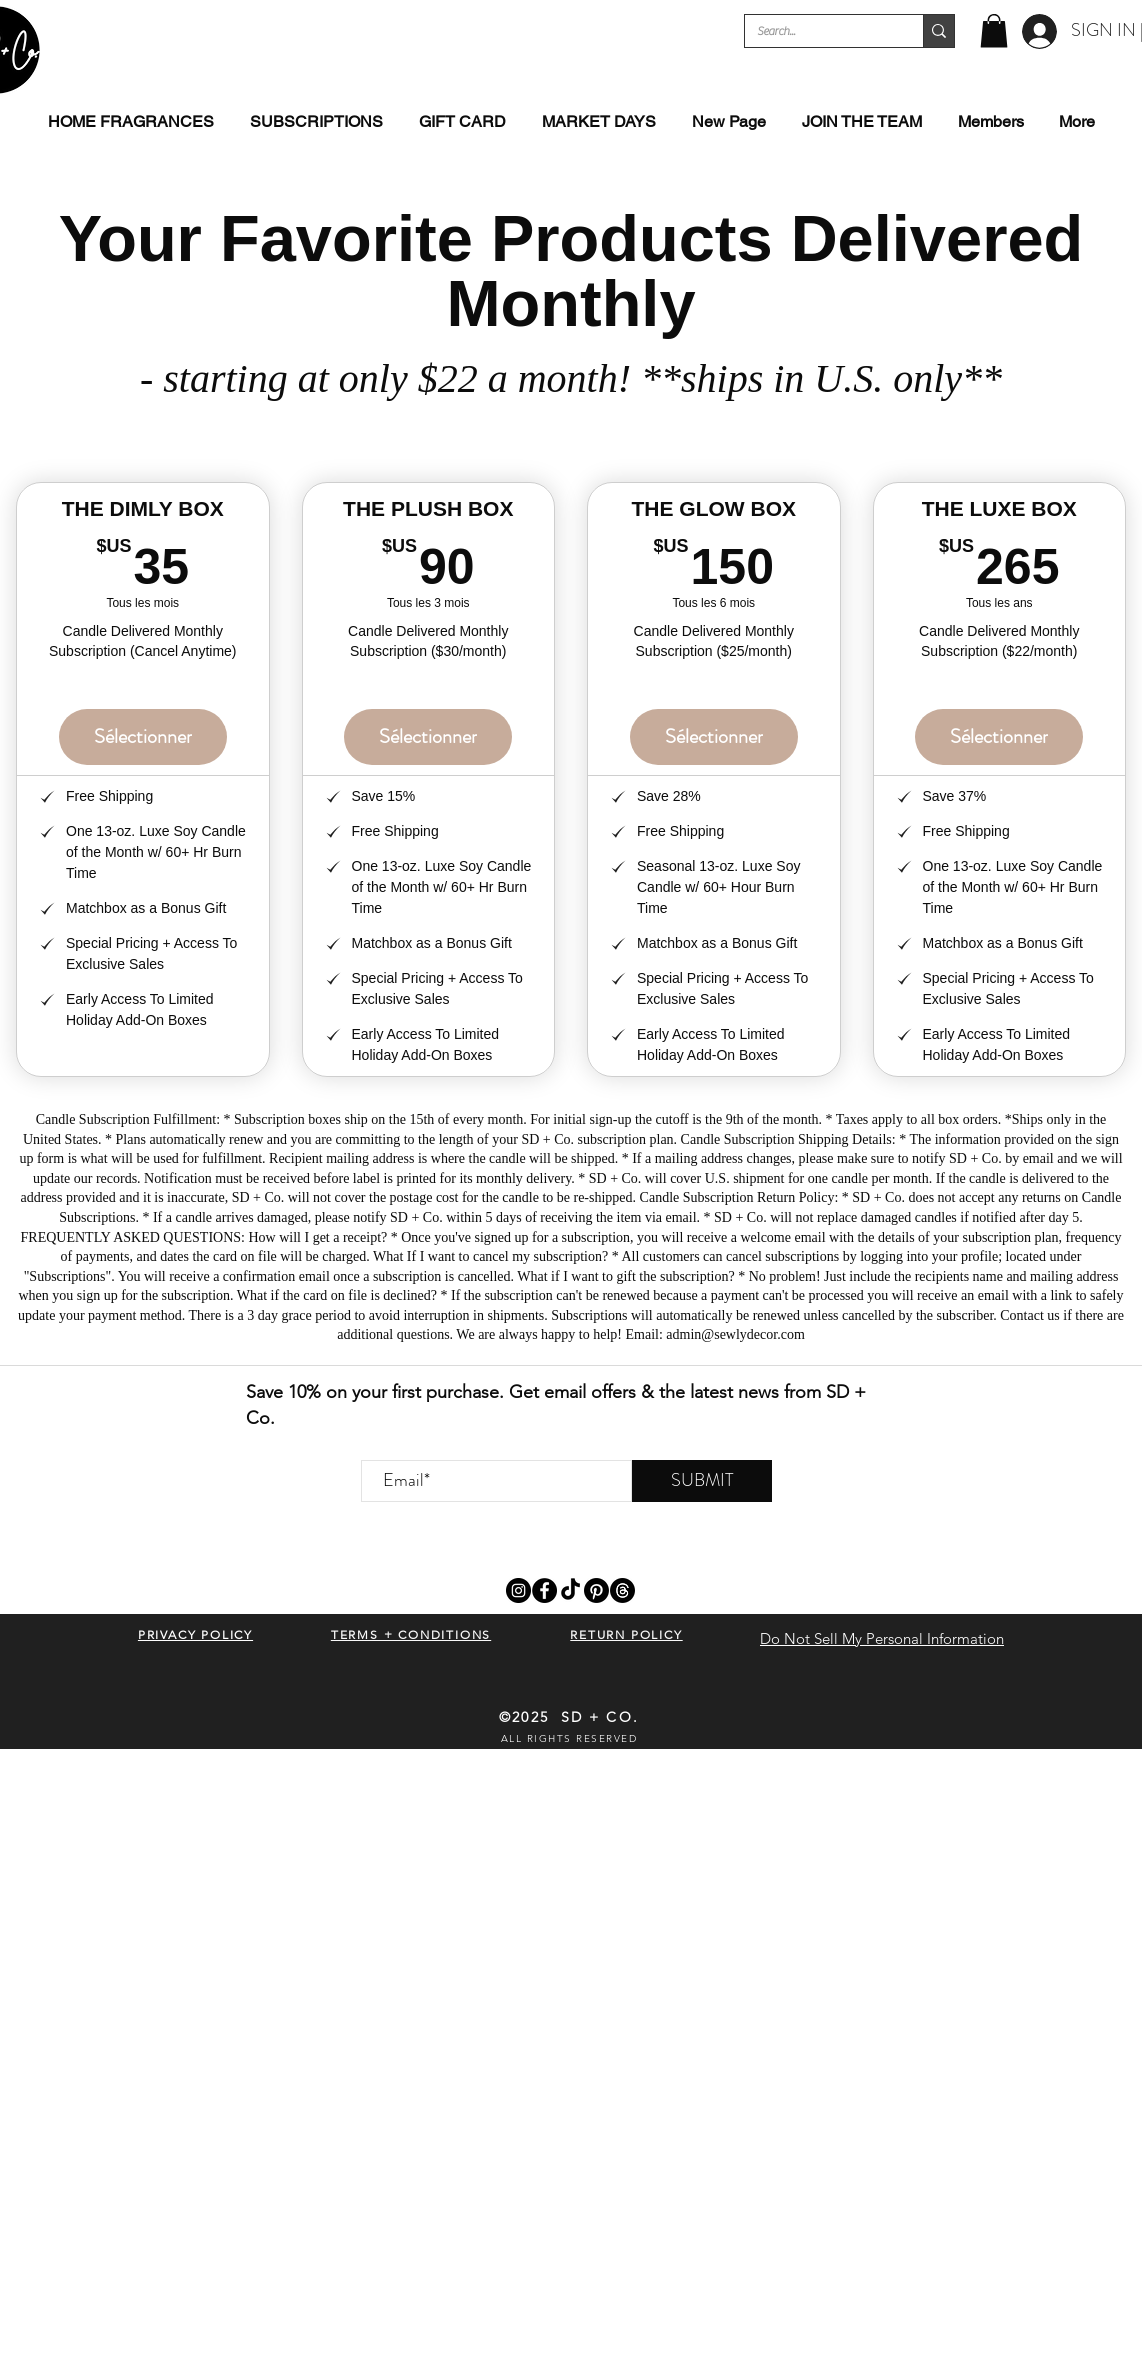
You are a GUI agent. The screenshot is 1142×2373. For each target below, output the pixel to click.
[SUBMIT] (702, 1481)
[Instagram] (518, 1590)
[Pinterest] (596, 1590)
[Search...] (819, 31)
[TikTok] (570, 1590)
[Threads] (622, 1590)
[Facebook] (544, 1590)
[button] (994, 30)
